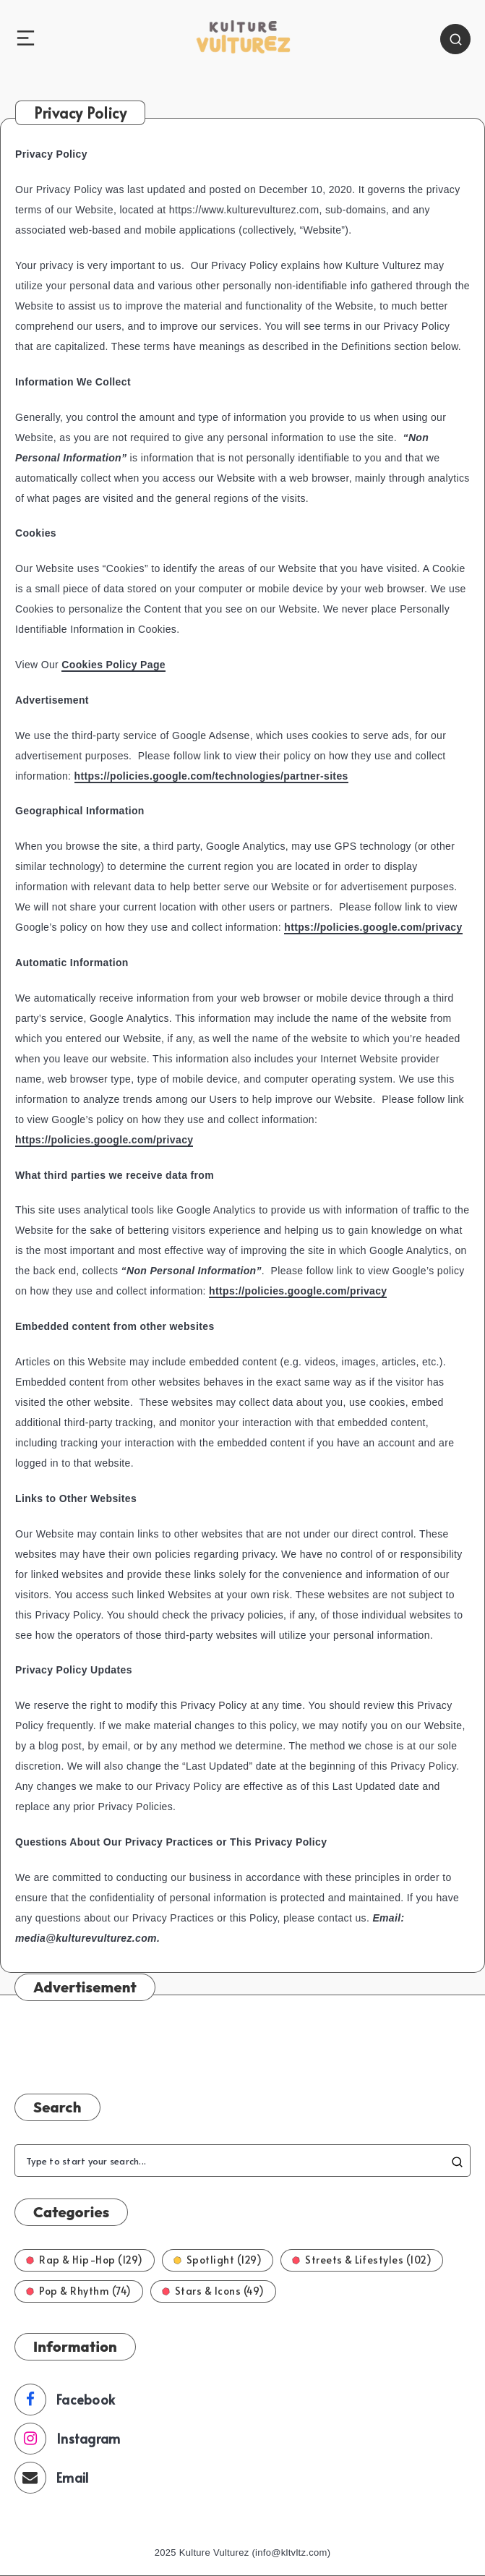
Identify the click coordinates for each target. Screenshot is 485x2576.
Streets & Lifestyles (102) (362, 2259)
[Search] (455, 39)
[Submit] (457, 2161)
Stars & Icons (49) (213, 2291)
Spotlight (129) (217, 2259)
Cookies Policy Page (113, 664)
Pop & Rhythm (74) (79, 2291)
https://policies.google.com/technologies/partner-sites (211, 776)
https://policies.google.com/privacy (373, 927)
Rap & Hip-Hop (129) (84, 2259)
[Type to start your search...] (242, 2160)
